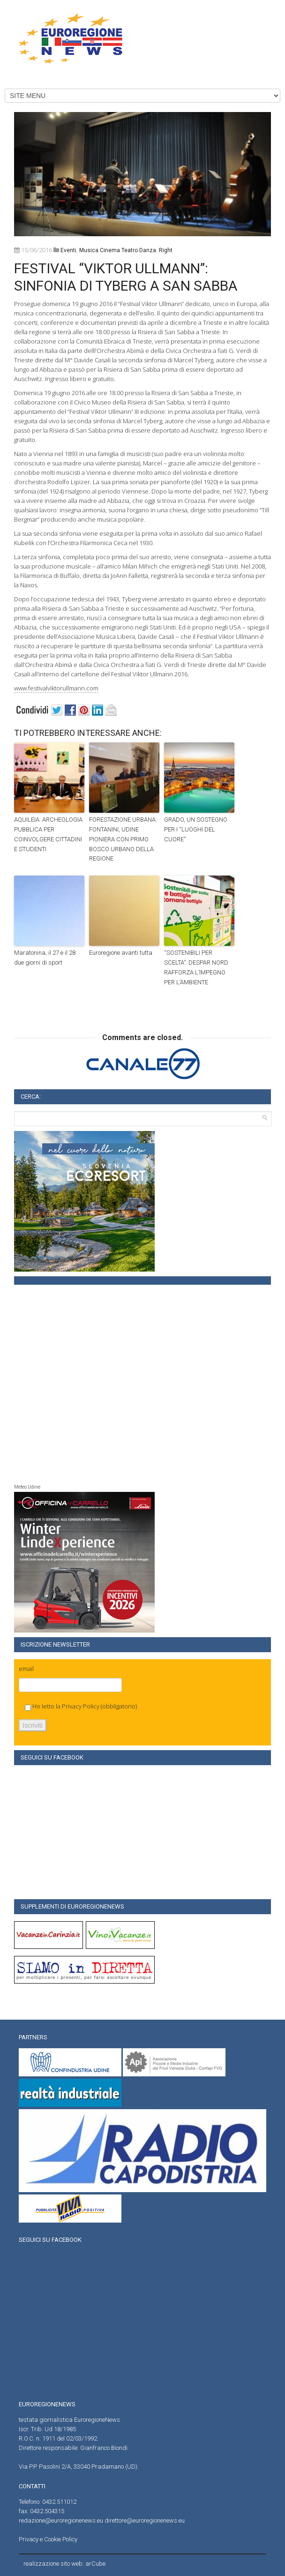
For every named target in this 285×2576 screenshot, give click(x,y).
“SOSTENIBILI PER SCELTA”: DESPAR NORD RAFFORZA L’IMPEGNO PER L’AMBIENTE (196, 967)
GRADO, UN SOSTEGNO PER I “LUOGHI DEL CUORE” (195, 829)
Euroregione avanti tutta (120, 952)
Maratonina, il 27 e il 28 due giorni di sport (44, 957)
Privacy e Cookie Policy (48, 2539)
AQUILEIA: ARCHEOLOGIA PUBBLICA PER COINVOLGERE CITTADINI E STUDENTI (48, 834)
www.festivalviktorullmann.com (56, 688)
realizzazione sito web (52, 2563)
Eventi (68, 250)
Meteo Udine (27, 1487)
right (165, 250)
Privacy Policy (80, 1706)
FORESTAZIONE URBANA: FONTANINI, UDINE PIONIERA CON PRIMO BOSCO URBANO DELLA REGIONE (123, 839)
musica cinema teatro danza (117, 250)
